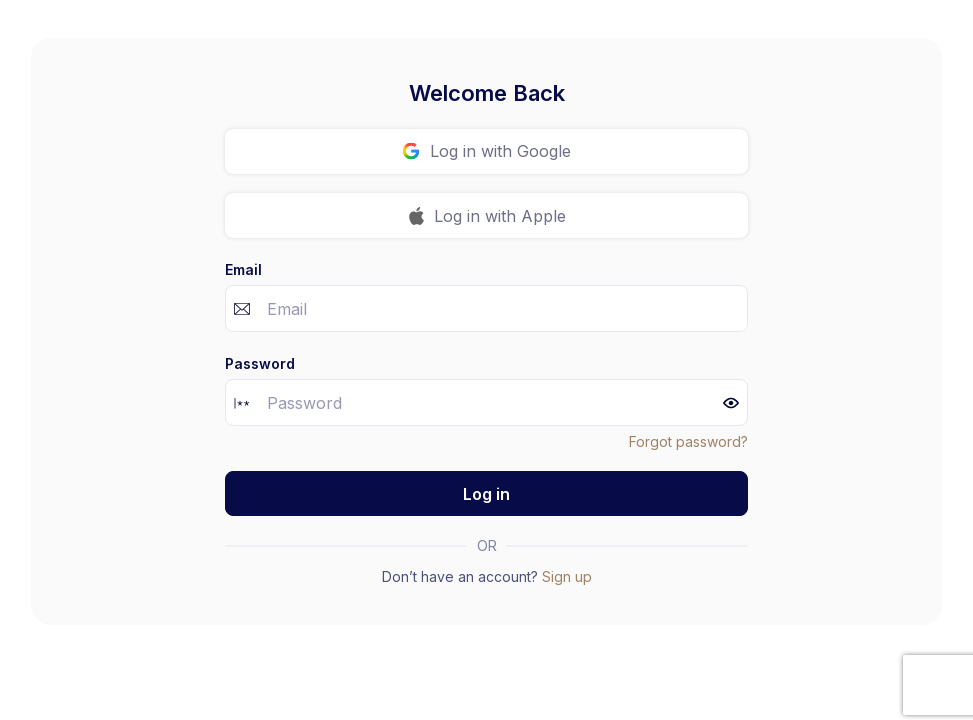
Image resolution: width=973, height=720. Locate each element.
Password (260, 363)
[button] (731, 403)
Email (243, 269)
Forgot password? (688, 441)
